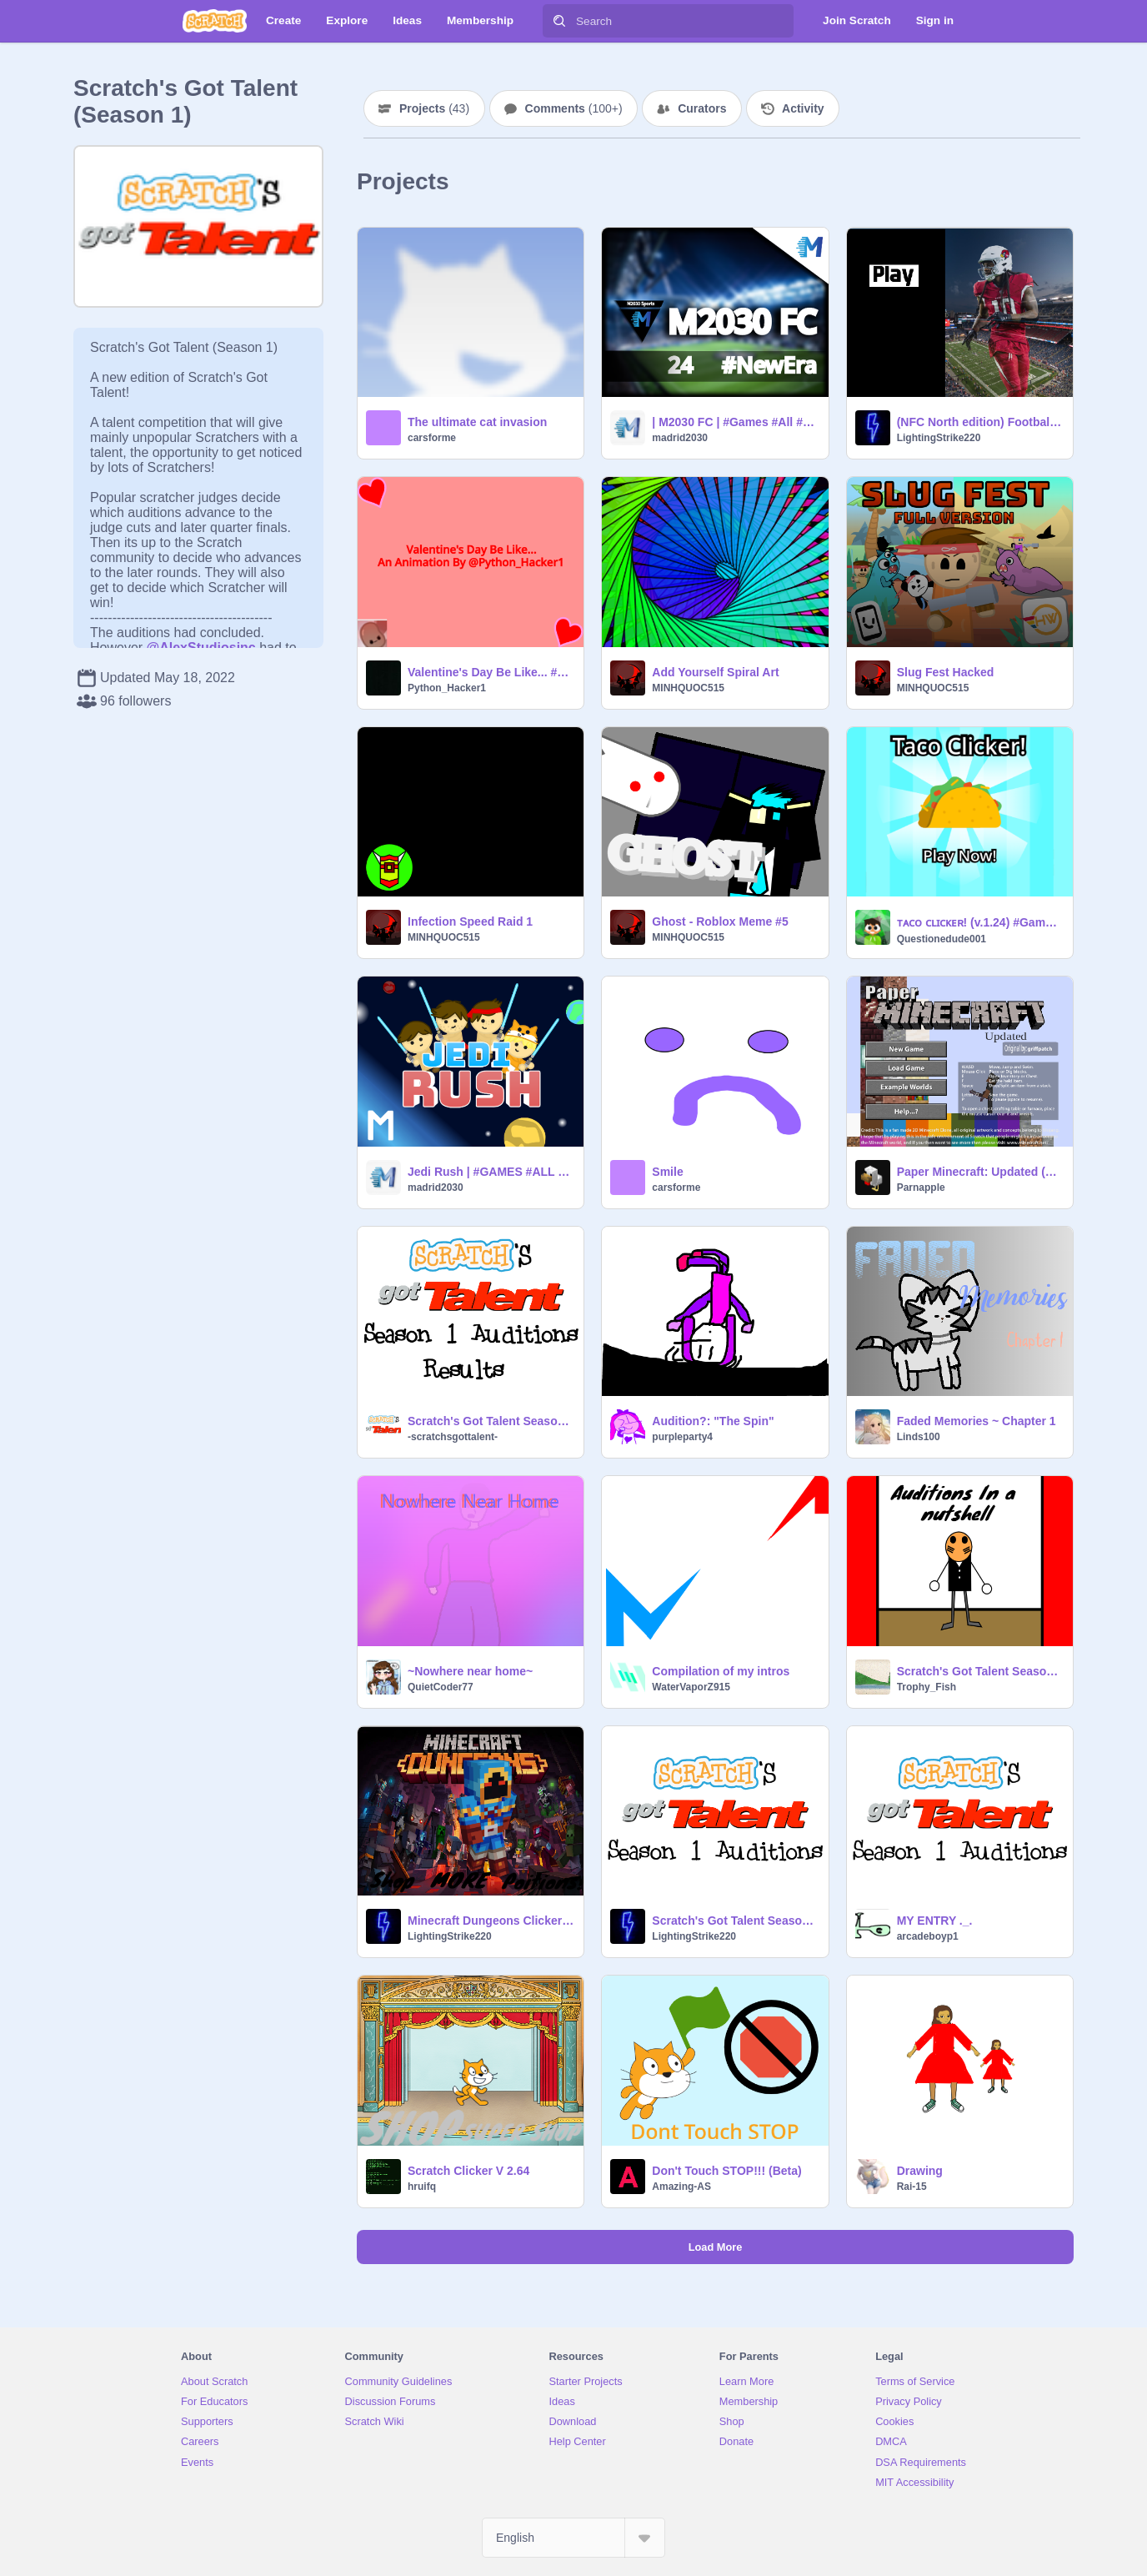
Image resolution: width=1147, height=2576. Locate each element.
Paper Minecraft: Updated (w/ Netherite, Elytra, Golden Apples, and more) (980, 1171)
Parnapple (921, 1187)
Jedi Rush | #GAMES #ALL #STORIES (491, 1171)
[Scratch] (214, 21)
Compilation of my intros (720, 1671)
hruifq (422, 2186)
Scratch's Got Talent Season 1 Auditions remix (980, 1671)
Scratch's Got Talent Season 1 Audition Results (491, 1421)
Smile (667, 1171)
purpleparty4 (682, 1437)
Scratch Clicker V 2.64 (468, 2170)
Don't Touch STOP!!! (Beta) (726, 2170)
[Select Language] (573, 2538)
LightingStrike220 (939, 438)
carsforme (432, 438)
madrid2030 (680, 438)
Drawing (920, 2170)
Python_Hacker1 (447, 688)
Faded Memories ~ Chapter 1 (976, 1421)
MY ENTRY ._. (935, 1920)
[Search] (559, 21)
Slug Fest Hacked (945, 672)
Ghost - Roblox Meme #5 (720, 921)
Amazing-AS (681, 2186)
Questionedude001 (941, 939)
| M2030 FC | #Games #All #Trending (735, 422)
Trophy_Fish (926, 1687)
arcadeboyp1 (928, 1936)
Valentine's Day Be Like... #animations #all (491, 672)
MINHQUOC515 (688, 688)
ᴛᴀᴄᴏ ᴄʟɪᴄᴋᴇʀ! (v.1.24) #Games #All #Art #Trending (980, 922)
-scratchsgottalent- (453, 1437)
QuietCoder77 (440, 1687)
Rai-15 (912, 2186)
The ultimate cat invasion (477, 422)
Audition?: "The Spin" (713, 1421)
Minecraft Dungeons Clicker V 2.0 (491, 1920)
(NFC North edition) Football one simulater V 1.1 (980, 422)
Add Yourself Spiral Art (715, 672)
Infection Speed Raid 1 (470, 921)
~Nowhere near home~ (470, 1671)
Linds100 (918, 1437)
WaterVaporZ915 (691, 1687)
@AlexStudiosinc (201, 647)
